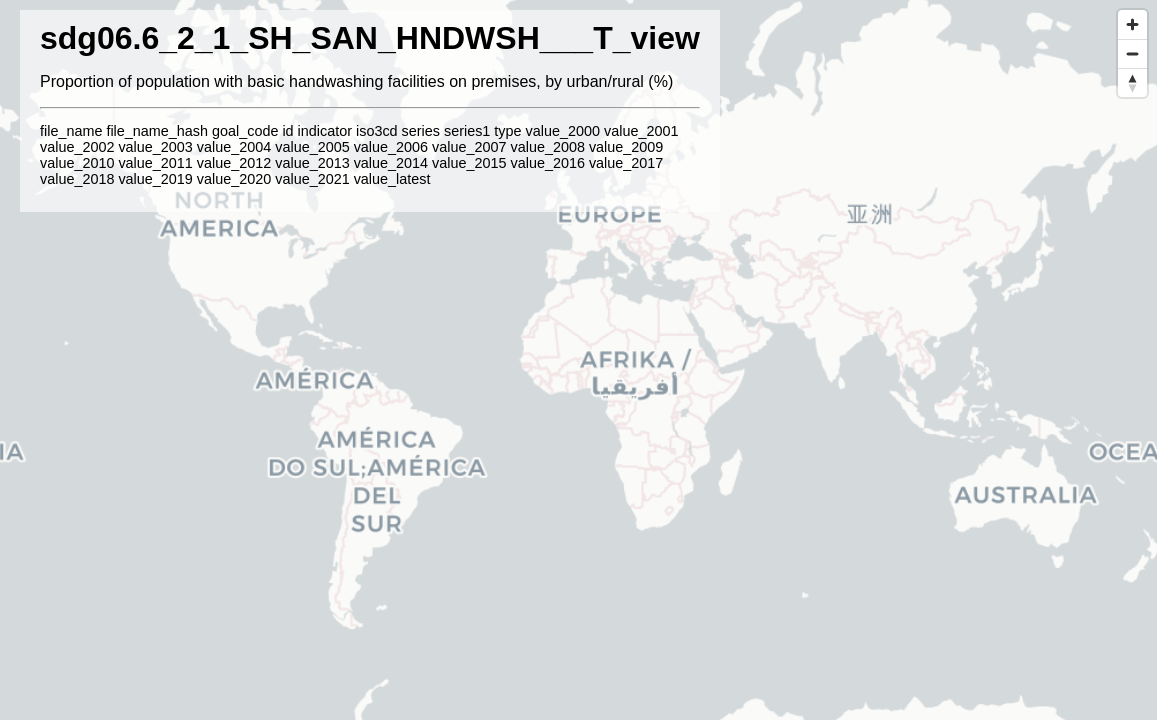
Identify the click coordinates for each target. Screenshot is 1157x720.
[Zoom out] (1132, 53)
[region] (578, 360)
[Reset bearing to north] (1132, 82)
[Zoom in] (1132, 24)
